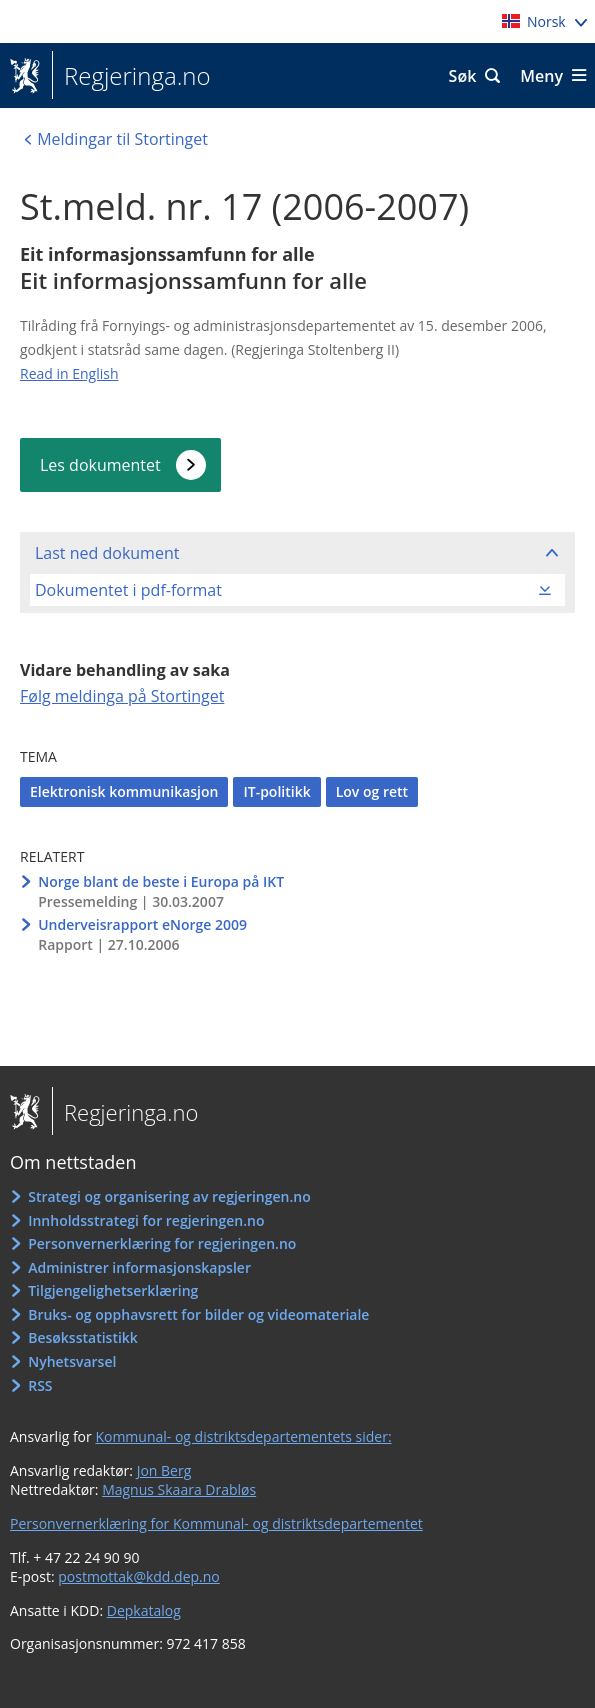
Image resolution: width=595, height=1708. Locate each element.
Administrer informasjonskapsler (139, 1267)
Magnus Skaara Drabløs (179, 1489)
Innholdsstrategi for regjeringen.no (146, 1220)
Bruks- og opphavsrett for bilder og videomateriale (198, 1314)
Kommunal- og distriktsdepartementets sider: (243, 1436)
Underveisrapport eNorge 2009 (142, 924)
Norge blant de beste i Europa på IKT (161, 881)
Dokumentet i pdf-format (128, 590)
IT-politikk (276, 791)
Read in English (69, 373)
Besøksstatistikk (83, 1337)
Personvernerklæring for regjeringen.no (162, 1243)
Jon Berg (164, 1470)
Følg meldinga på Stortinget (122, 696)
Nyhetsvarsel (72, 1361)
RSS (40, 1385)
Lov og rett (372, 791)
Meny (541, 76)
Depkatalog (144, 1610)
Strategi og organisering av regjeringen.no (169, 1196)
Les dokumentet (100, 465)
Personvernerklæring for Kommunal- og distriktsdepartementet (216, 1523)
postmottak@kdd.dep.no (139, 1576)
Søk (463, 76)
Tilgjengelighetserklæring (113, 1290)
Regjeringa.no (131, 76)
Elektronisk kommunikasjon (124, 791)
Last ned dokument (107, 553)
